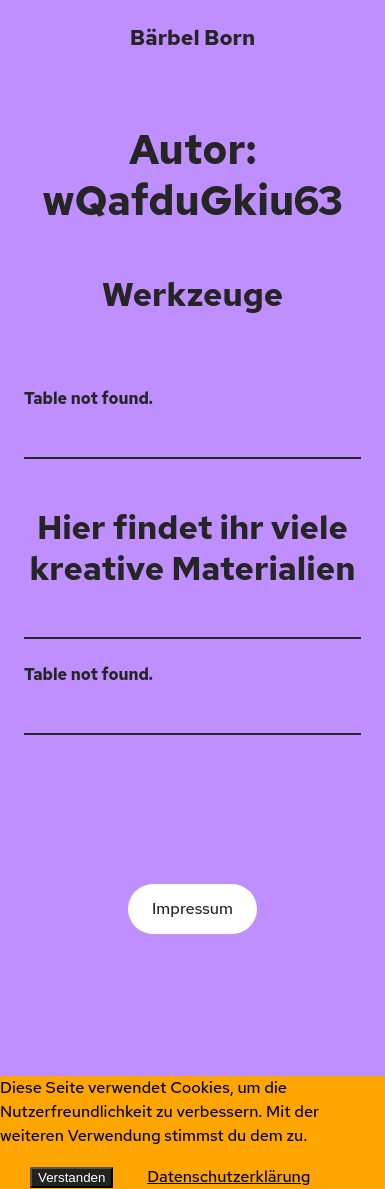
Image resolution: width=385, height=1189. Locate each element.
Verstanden (71, 1177)
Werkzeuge (193, 294)
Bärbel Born (192, 37)
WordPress (193, 1016)
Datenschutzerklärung (228, 1176)
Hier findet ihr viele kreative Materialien (193, 548)
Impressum (192, 908)
